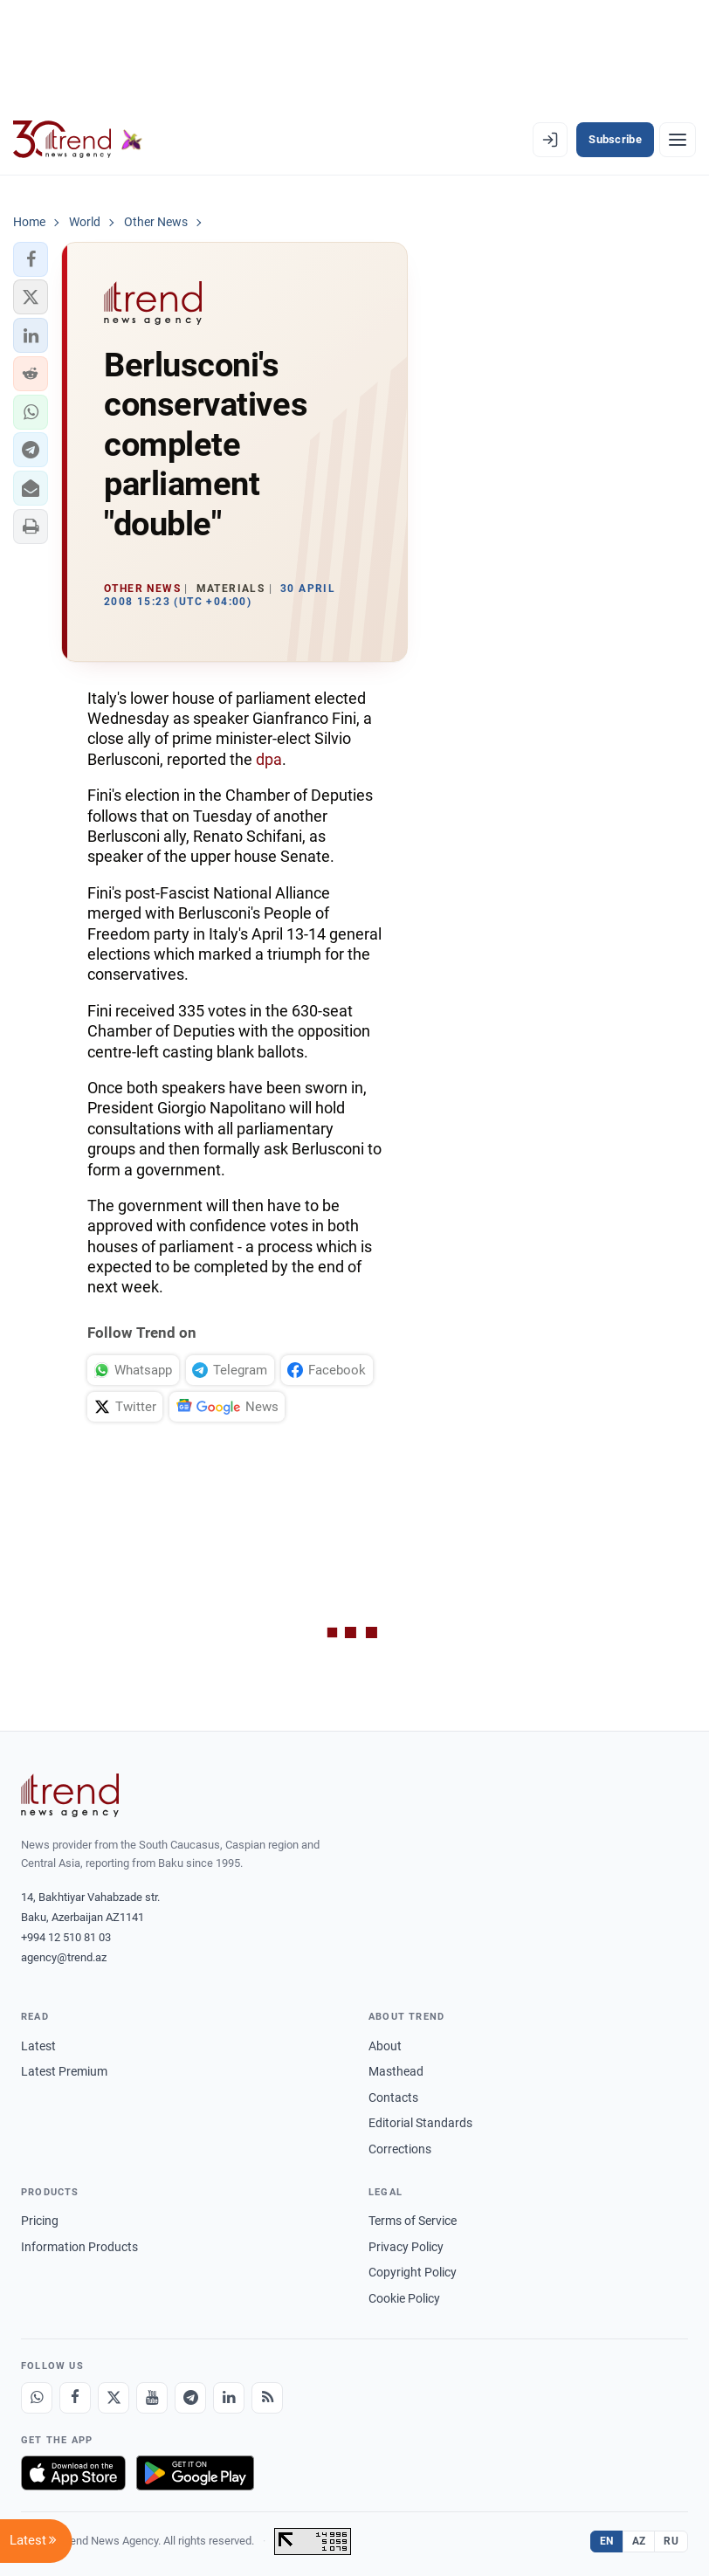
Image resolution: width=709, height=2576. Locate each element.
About (385, 2046)
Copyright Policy (412, 2272)
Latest (38, 2046)
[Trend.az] (77, 140)
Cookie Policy (404, 2298)
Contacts (393, 2097)
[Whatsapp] (36, 2398)
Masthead (395, 2071)
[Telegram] (190, 2398)
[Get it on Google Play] (195, 2472)
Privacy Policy (406, 2247)
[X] (113, 2398)
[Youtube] (152, 2398)
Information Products (79, 2247)
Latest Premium (64, 2071)
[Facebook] (75, 2398)
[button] (30, 259)
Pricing (40, 2221)
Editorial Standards (420, 2123)
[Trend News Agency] (70, 1795)
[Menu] (677, 139)
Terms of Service (412, 2221)
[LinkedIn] (228, 2398)
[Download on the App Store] (73, 2472)
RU (671, 2541)
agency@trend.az (64, 1957)
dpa (269, 759)
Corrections (399, 2149)
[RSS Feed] (267, 2398)
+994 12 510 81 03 (66, 1937)
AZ (639, 2541)
